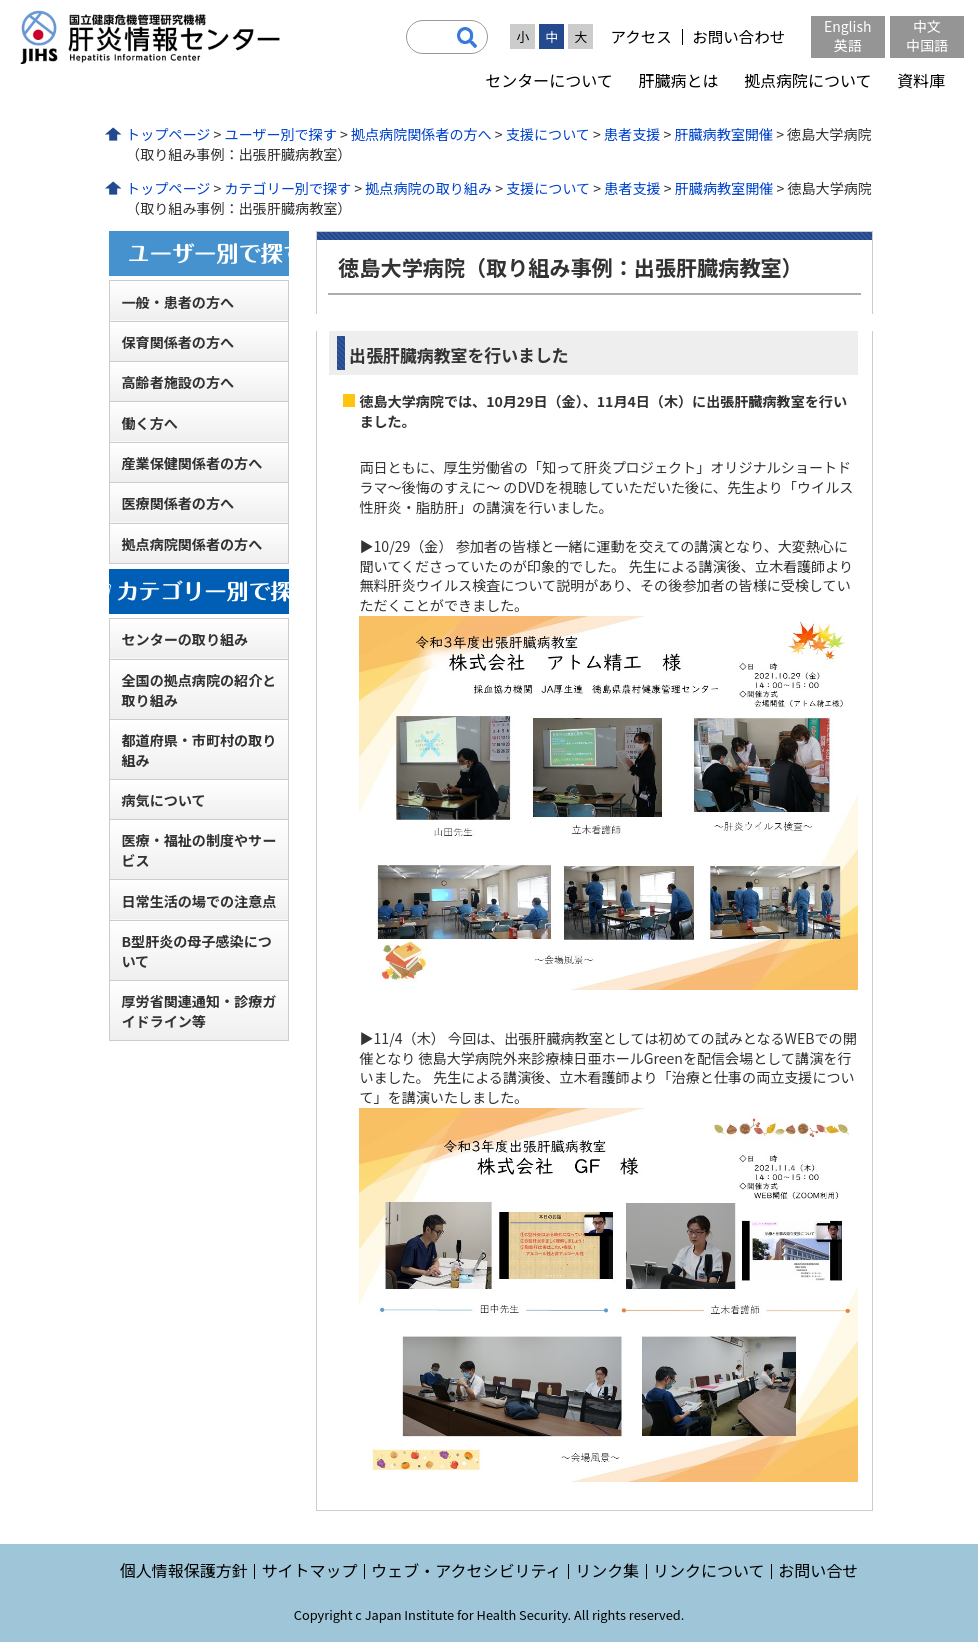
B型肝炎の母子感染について (196, 951)
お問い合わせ (738, 36)
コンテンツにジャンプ (0, 0)
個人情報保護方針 (184, 1570)
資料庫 (921, 80)
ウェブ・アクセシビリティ (466, 1570)
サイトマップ (309, 1570)
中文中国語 (927, 35)
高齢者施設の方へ (177, 382)
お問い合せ (818, 1570)
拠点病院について (808, 80)
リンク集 (607, 1570)
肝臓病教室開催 (723, 134)
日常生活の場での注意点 (198, 901)
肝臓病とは (678, 80)
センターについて (549, 80)
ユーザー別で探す (280, 134)
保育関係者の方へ (177, 342)
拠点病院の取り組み (428, 188)
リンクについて (709, 1570)
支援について (548, 134)
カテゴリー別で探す (287, 188)
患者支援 (632, 134)
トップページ (168, 134)
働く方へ (149, 423)
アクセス (640, 36)
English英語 (848, 35)
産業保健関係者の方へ (191, 463)
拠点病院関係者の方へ (421, 134)
